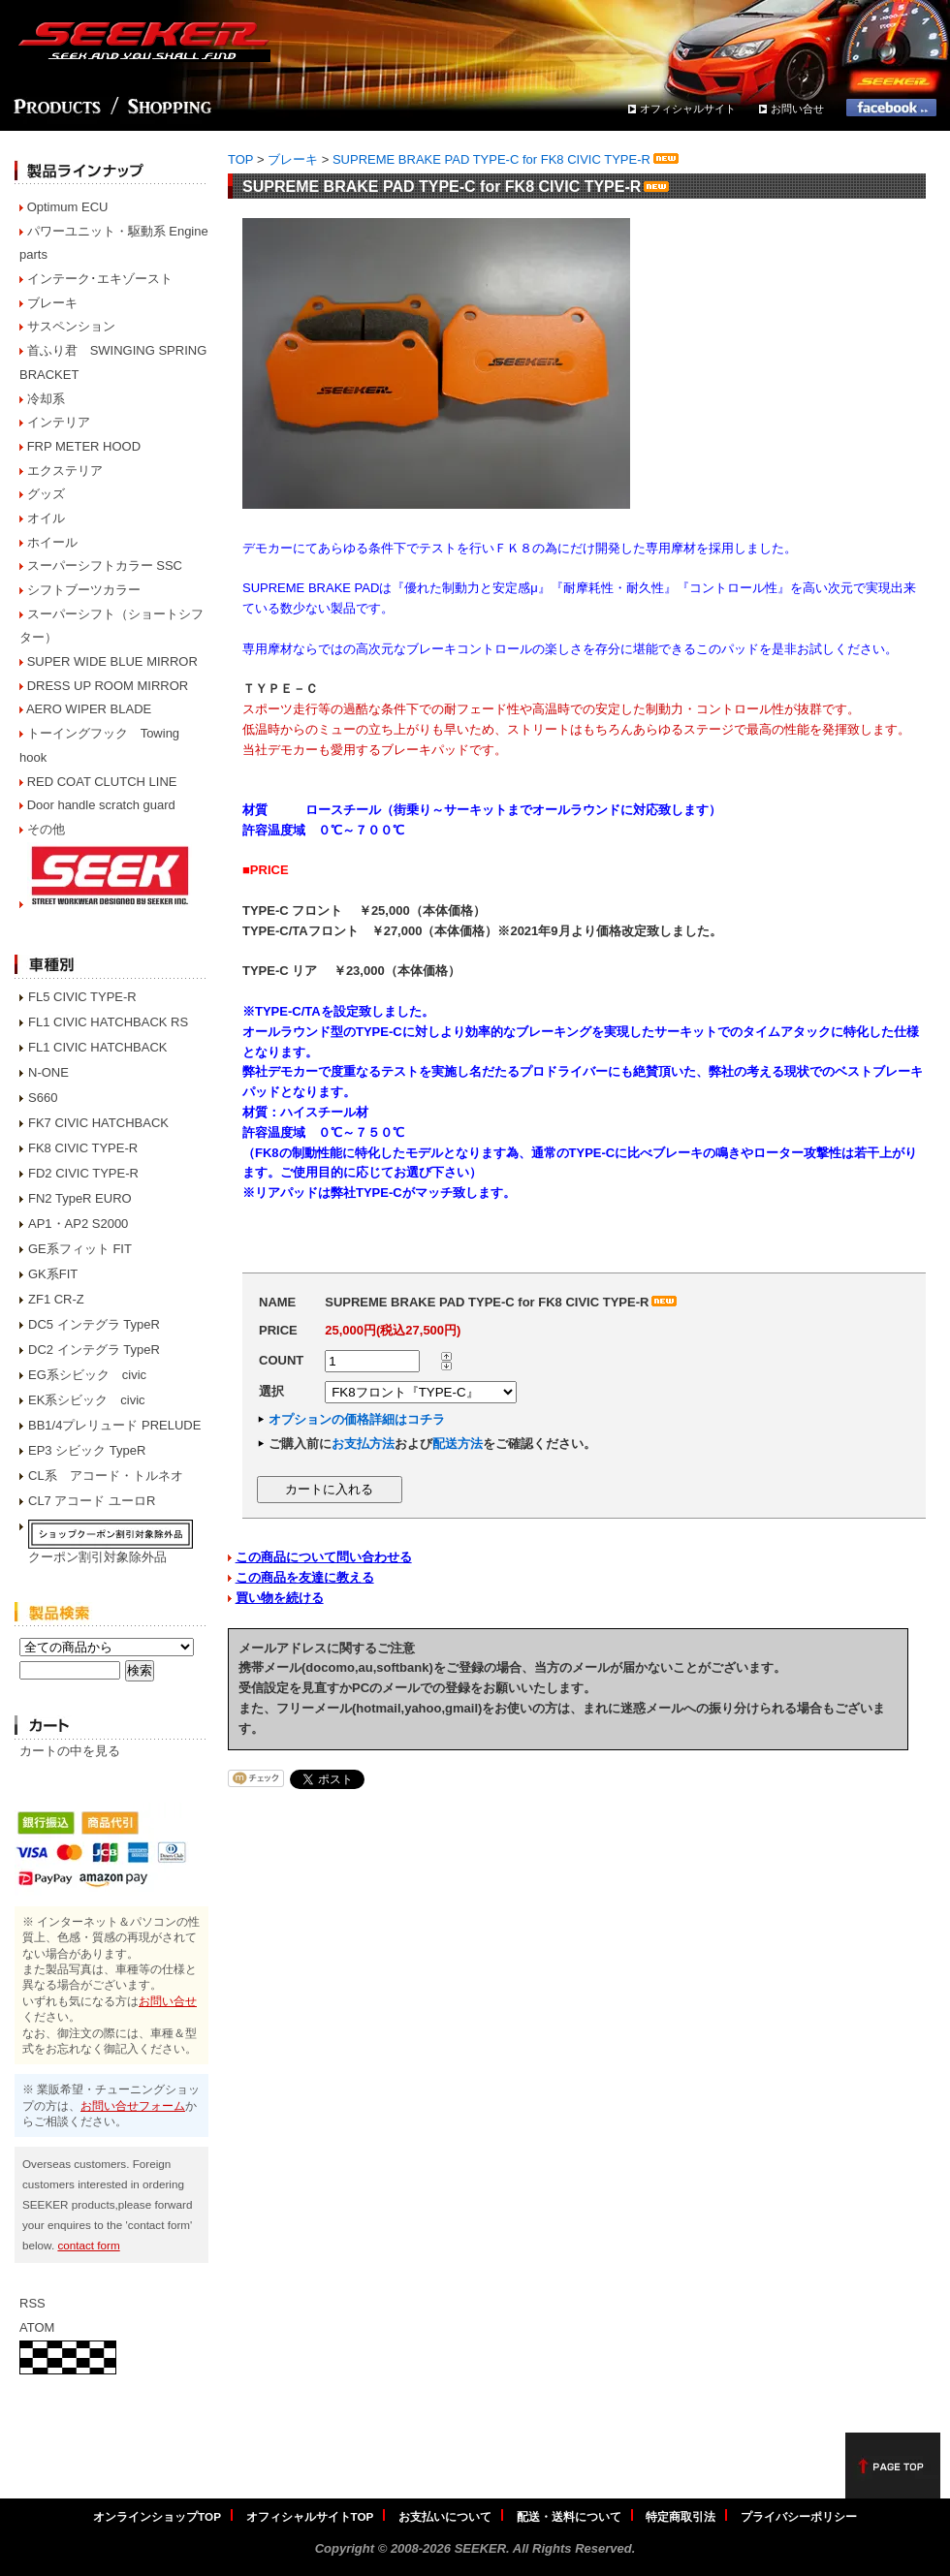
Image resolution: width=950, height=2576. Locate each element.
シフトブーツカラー (84, 589)
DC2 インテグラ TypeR (94, 1349)
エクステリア (65, 470)
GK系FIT (53, 1274)
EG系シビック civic (87, 1374)
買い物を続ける (280, 1597)
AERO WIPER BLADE (88, 709)
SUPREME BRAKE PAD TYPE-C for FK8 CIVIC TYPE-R (506, 159)
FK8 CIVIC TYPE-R (83, 1148)
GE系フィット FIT (80, 1248)
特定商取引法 (680, 2516)
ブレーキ (52, 303)
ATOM (36, 2327)
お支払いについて (444, 2516)
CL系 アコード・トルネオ (105, 1475)
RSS (32, 2303)
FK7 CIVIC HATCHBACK (98, 1122)
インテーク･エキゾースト (100, 278)
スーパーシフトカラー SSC (104, 565)
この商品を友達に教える (305, 1577)
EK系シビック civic (86, 1400)
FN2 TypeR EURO (80, 1198)
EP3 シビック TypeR (86, 1450)
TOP (240, 159)
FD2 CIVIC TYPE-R (83, 1173)
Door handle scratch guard (101, 805)
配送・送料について (569, 2516)
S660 (42, 1097)
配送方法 (457, 1443)
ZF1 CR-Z (56, 1299)
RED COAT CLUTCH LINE (102, 781)
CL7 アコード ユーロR (91, 1500)
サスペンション (71, 326)
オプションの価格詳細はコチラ (357, 1419)
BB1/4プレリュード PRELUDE (114, 1425)
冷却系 (46, 399)
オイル (46, 518)
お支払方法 (363, 1443)
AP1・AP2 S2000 (78, 1223)
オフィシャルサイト (688, 108)
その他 (46, 829)
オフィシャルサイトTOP (310, 2516)
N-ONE (48, 1072)
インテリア (58, 422)
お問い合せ (797, 108)
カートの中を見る (69, 1751)
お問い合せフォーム (132, 2105)
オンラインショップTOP (157, 2516)
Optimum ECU (68, 207)
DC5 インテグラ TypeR (94, 1324)
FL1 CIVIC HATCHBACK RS (108, 1022)
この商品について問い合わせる (324, 1557)
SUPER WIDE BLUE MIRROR (112, 661)
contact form (88, 2245)
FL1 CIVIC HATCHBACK (98, 1047)
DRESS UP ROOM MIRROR (108, 685)
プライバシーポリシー (799, 2516)
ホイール (52, 542)
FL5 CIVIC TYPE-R (82, 997)
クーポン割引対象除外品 (97, 1557)
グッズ (46, 494)
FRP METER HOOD (84, 446)
